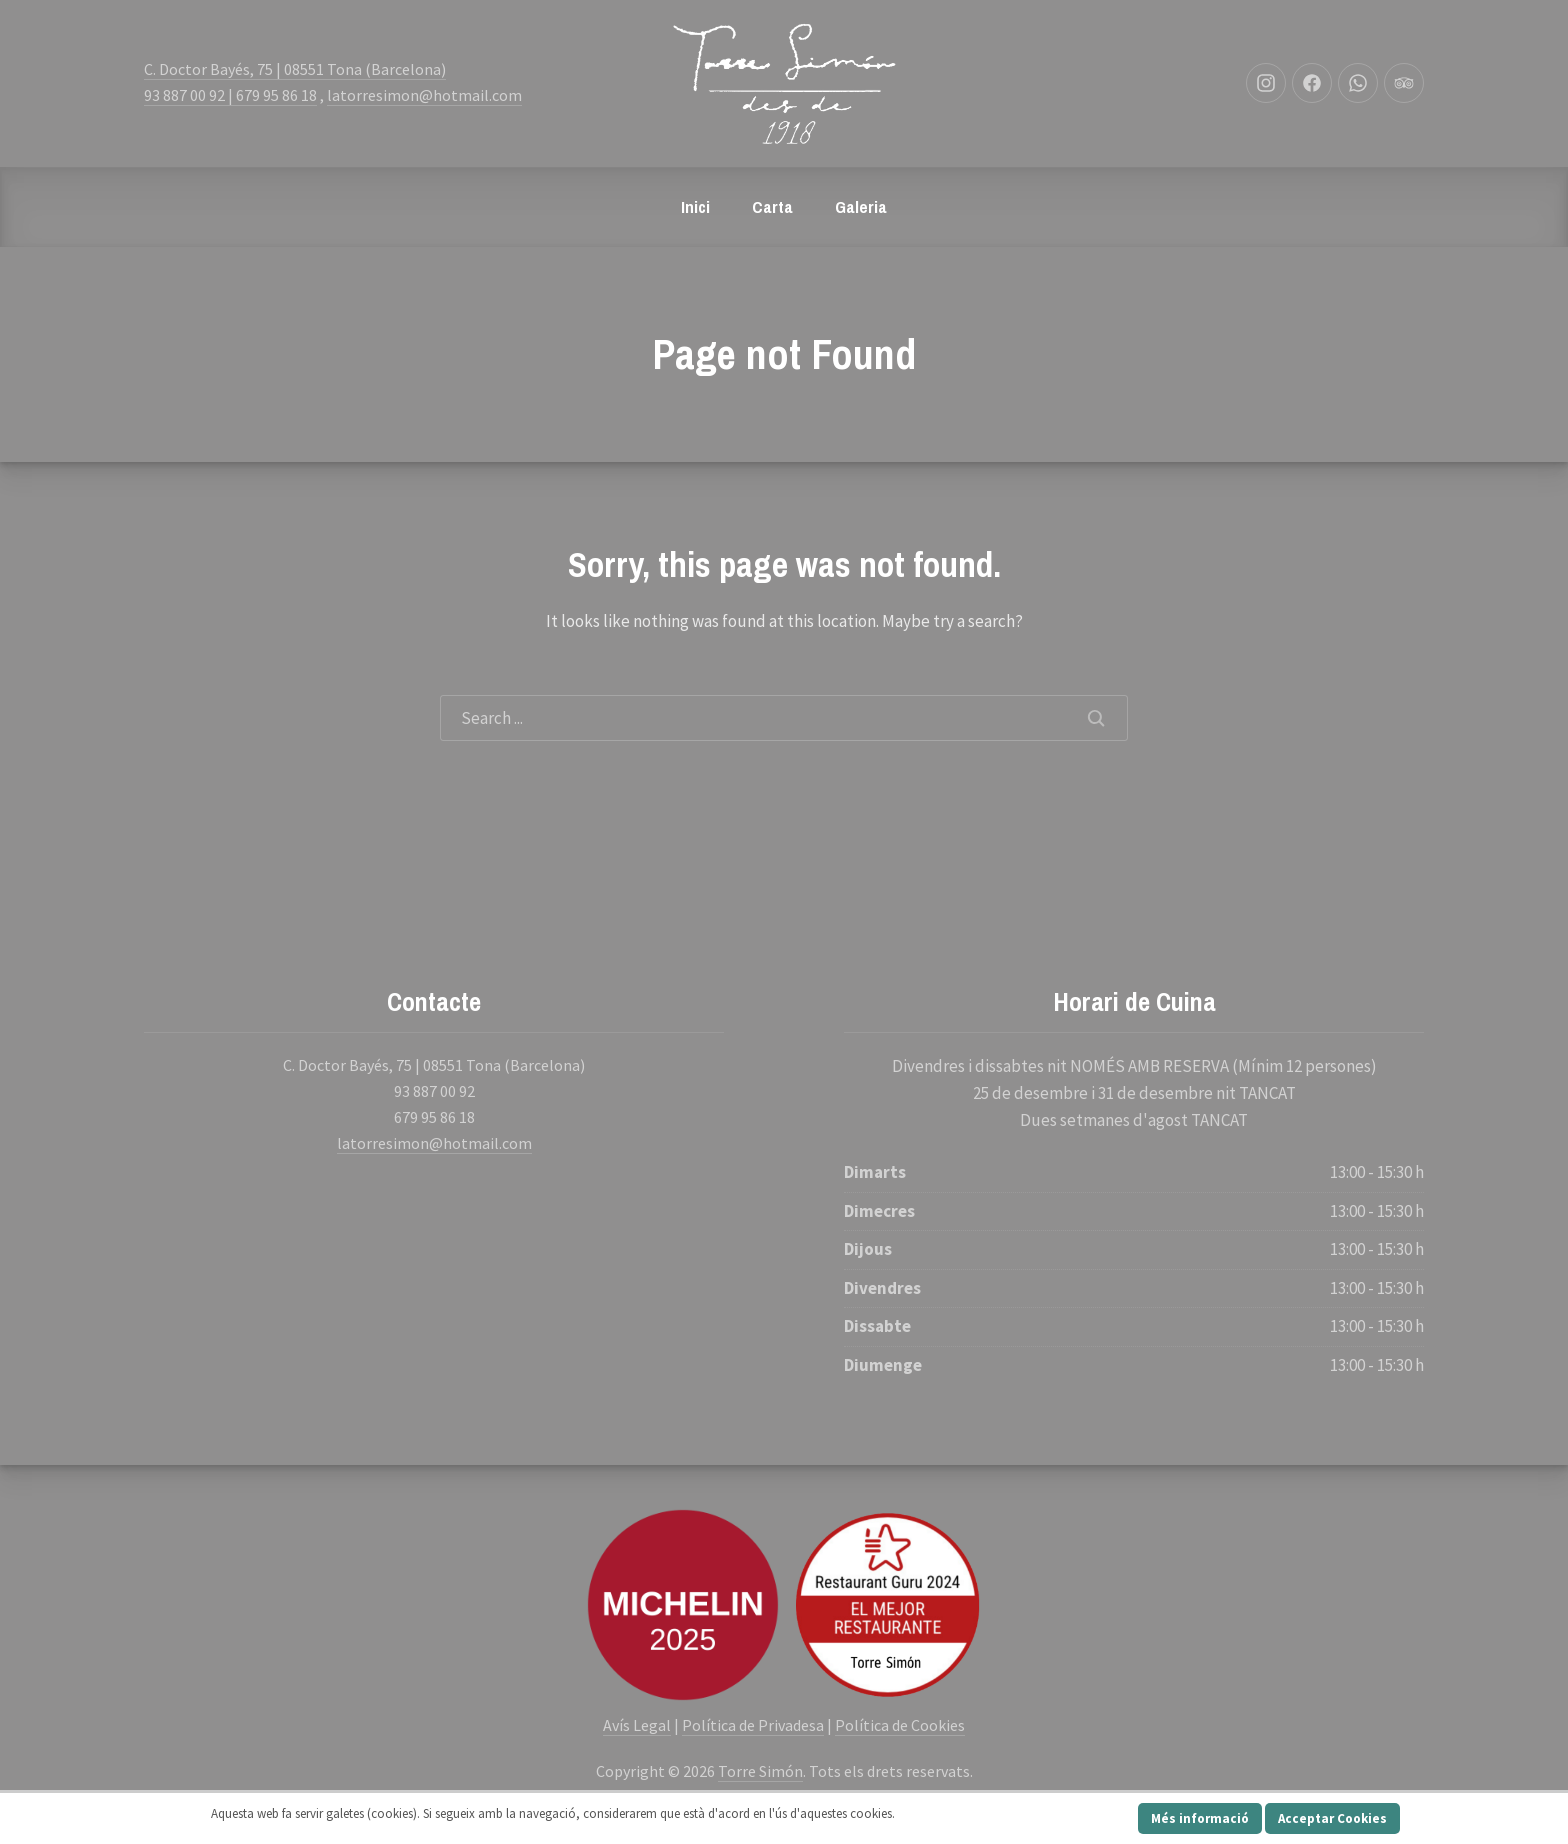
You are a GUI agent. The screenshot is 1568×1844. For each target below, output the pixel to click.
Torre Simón (760, 1771)
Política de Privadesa (753, 1725)
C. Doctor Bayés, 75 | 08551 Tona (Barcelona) (295, 69)
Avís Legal (637, 1725)
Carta (772, 206)
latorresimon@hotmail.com (424, 95)
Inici (695, 206)
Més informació (1200, 1818)
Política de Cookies (900, 1725)
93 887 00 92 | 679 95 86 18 (230, 95)
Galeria (861, 206)
